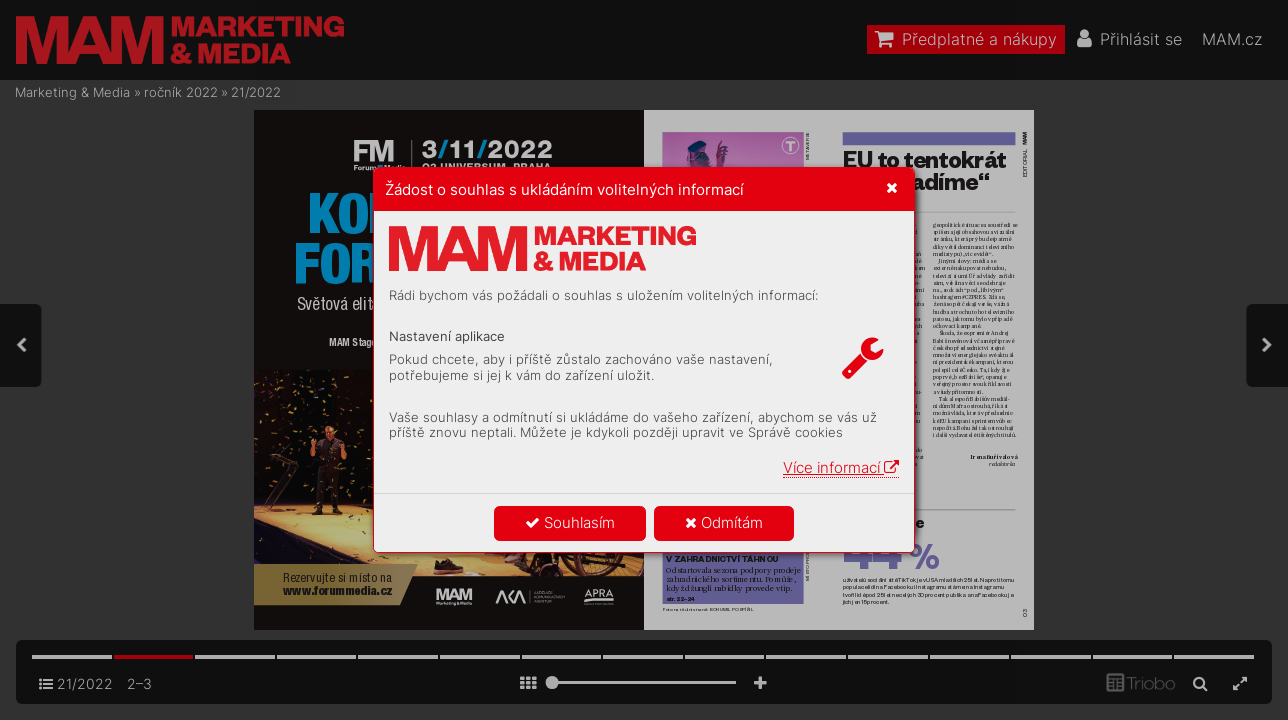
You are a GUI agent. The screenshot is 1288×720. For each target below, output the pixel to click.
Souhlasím (570, 522)
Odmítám (724, 522)
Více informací (841, 467)
